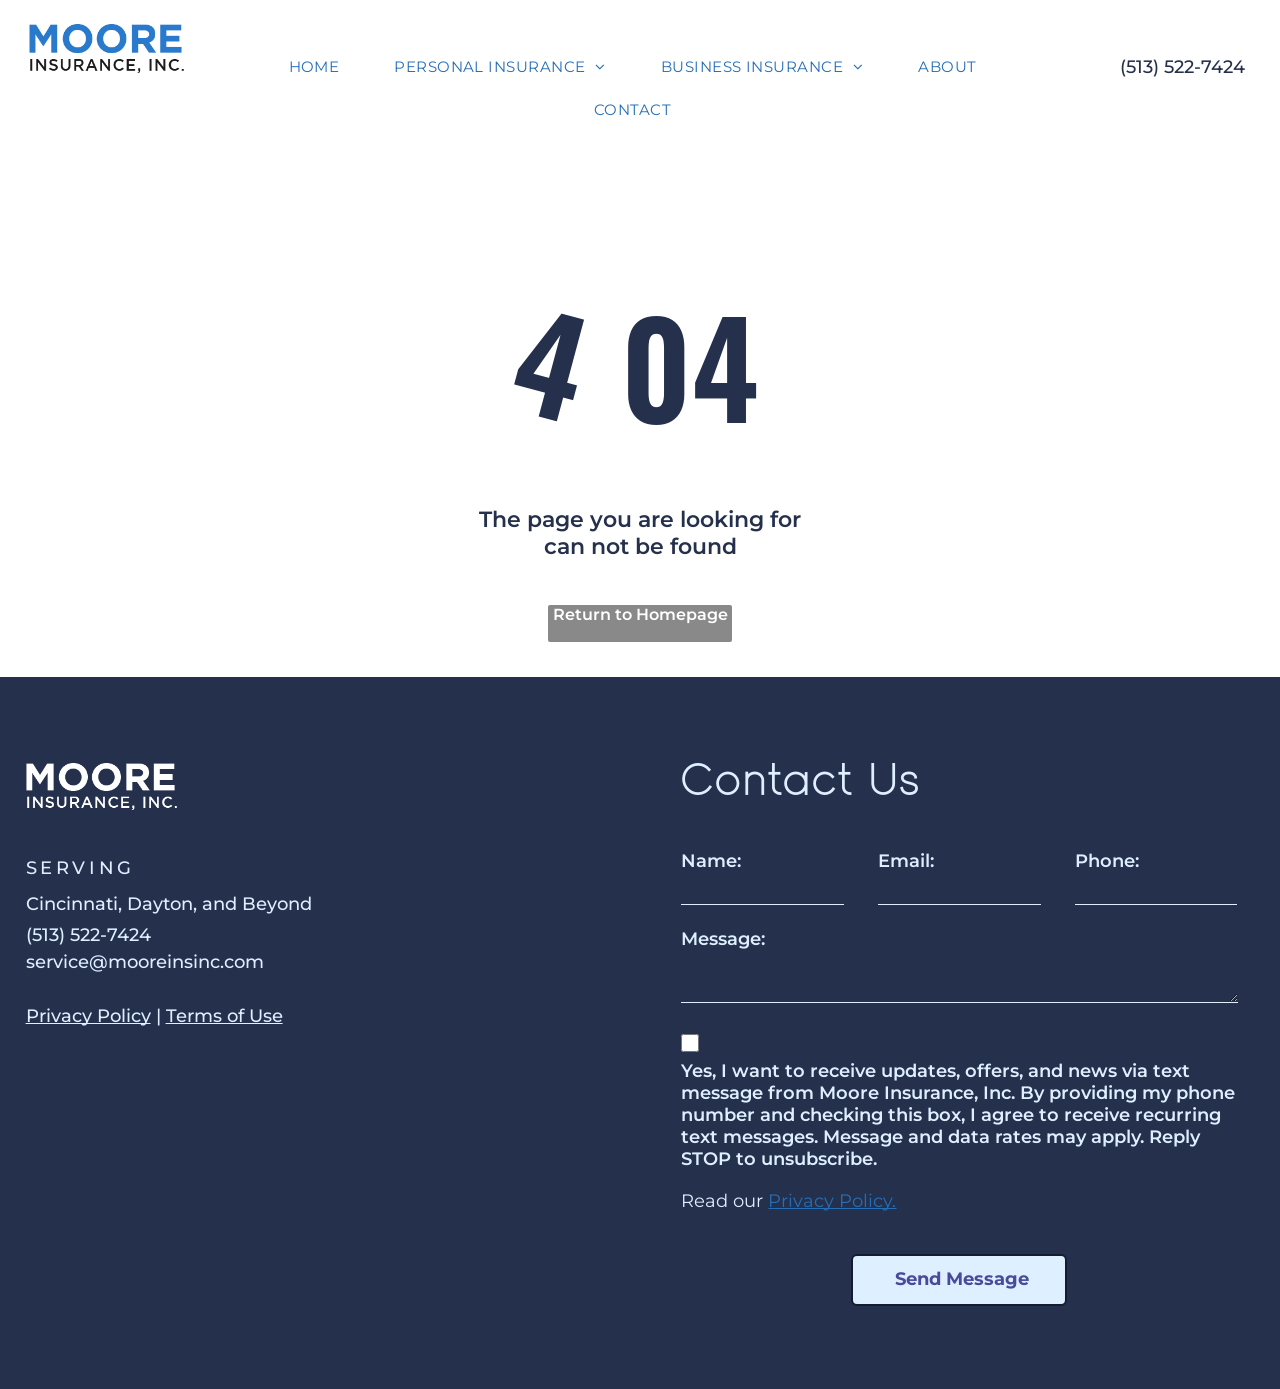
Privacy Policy (88, 1016)
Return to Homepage (640, 614)
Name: (711, 861)
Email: (906, 861)
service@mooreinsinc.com (145, 962)
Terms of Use (224, 1016)
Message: (723, 939)
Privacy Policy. (832, 1201)
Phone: (1107, 861)
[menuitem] (322, 66)
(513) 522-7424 (1182, 67)
